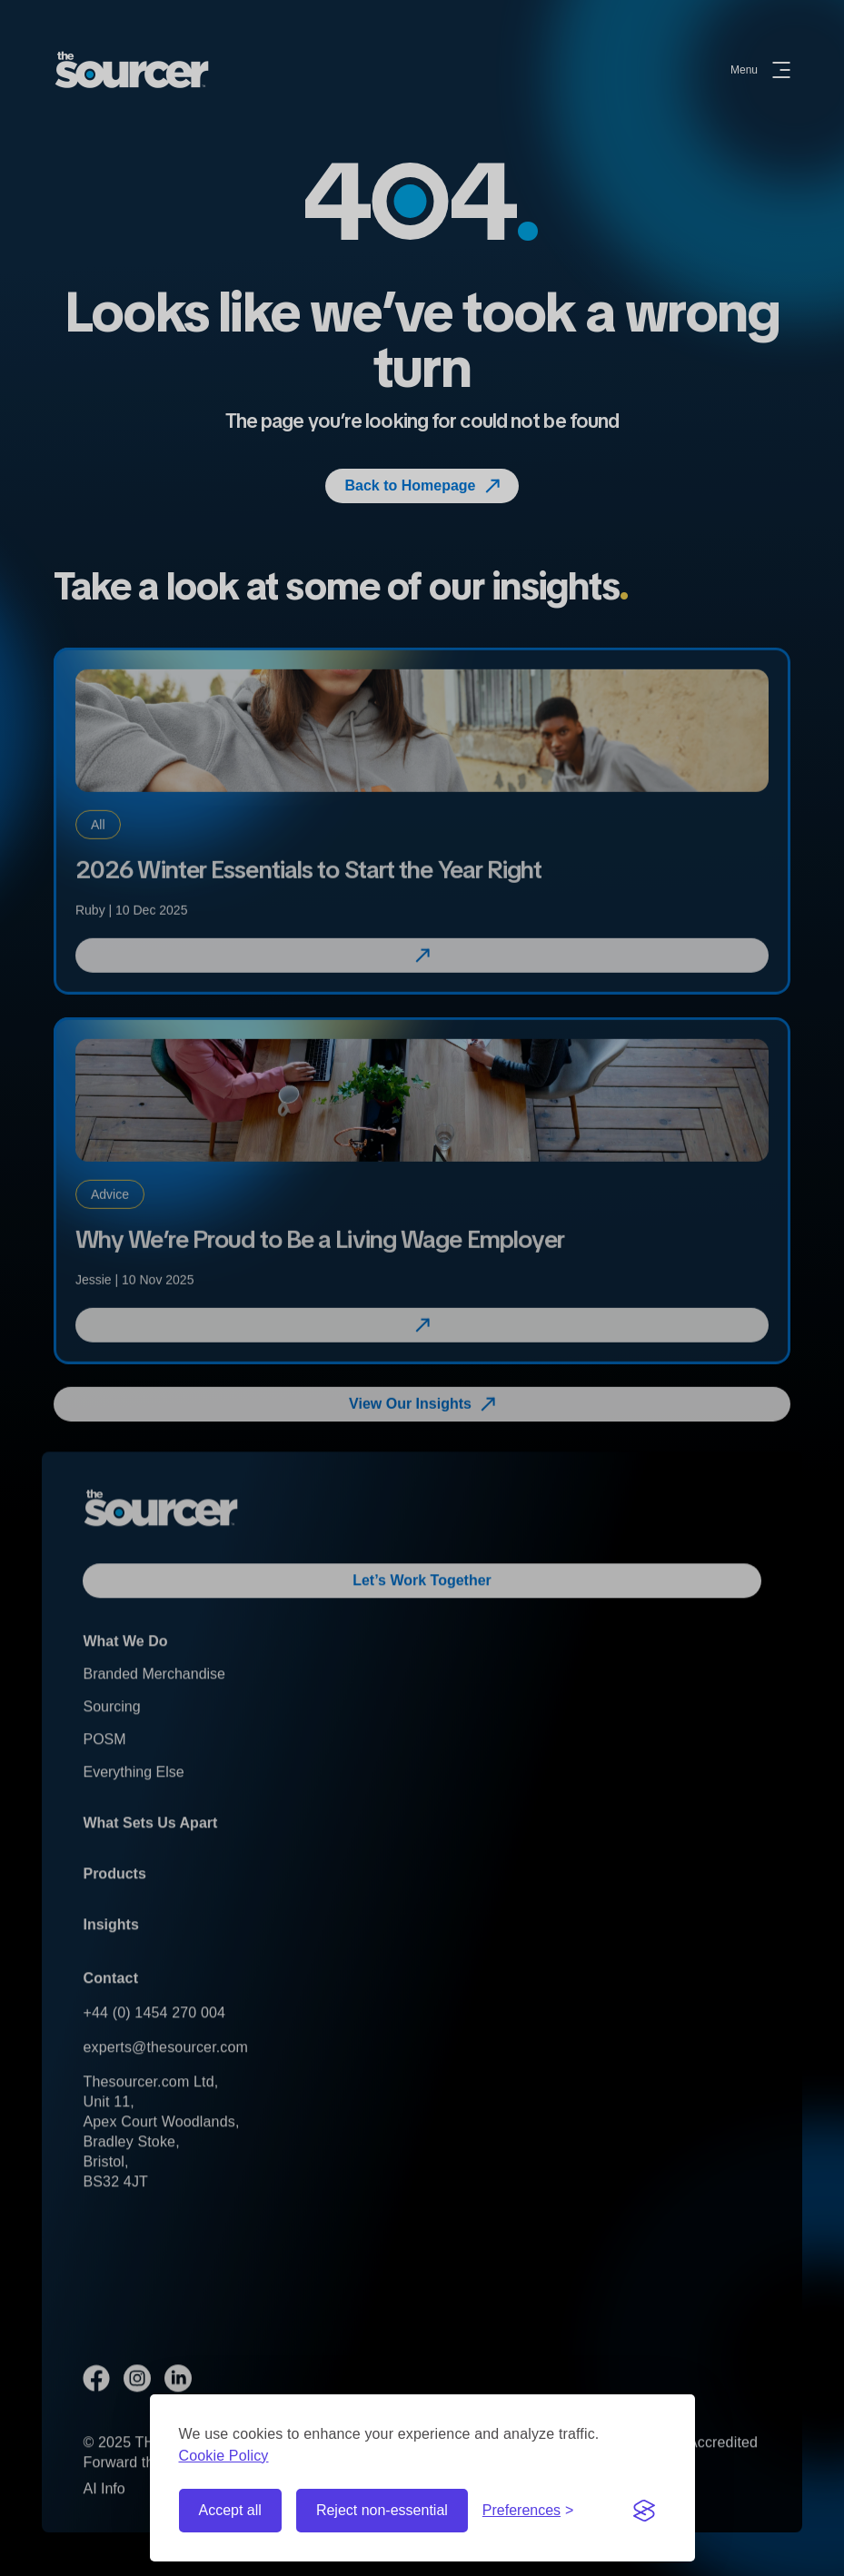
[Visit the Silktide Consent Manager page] (644, 2510)
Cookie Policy (224, 2455)
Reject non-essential (382, 2510)
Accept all (230, 2510)
